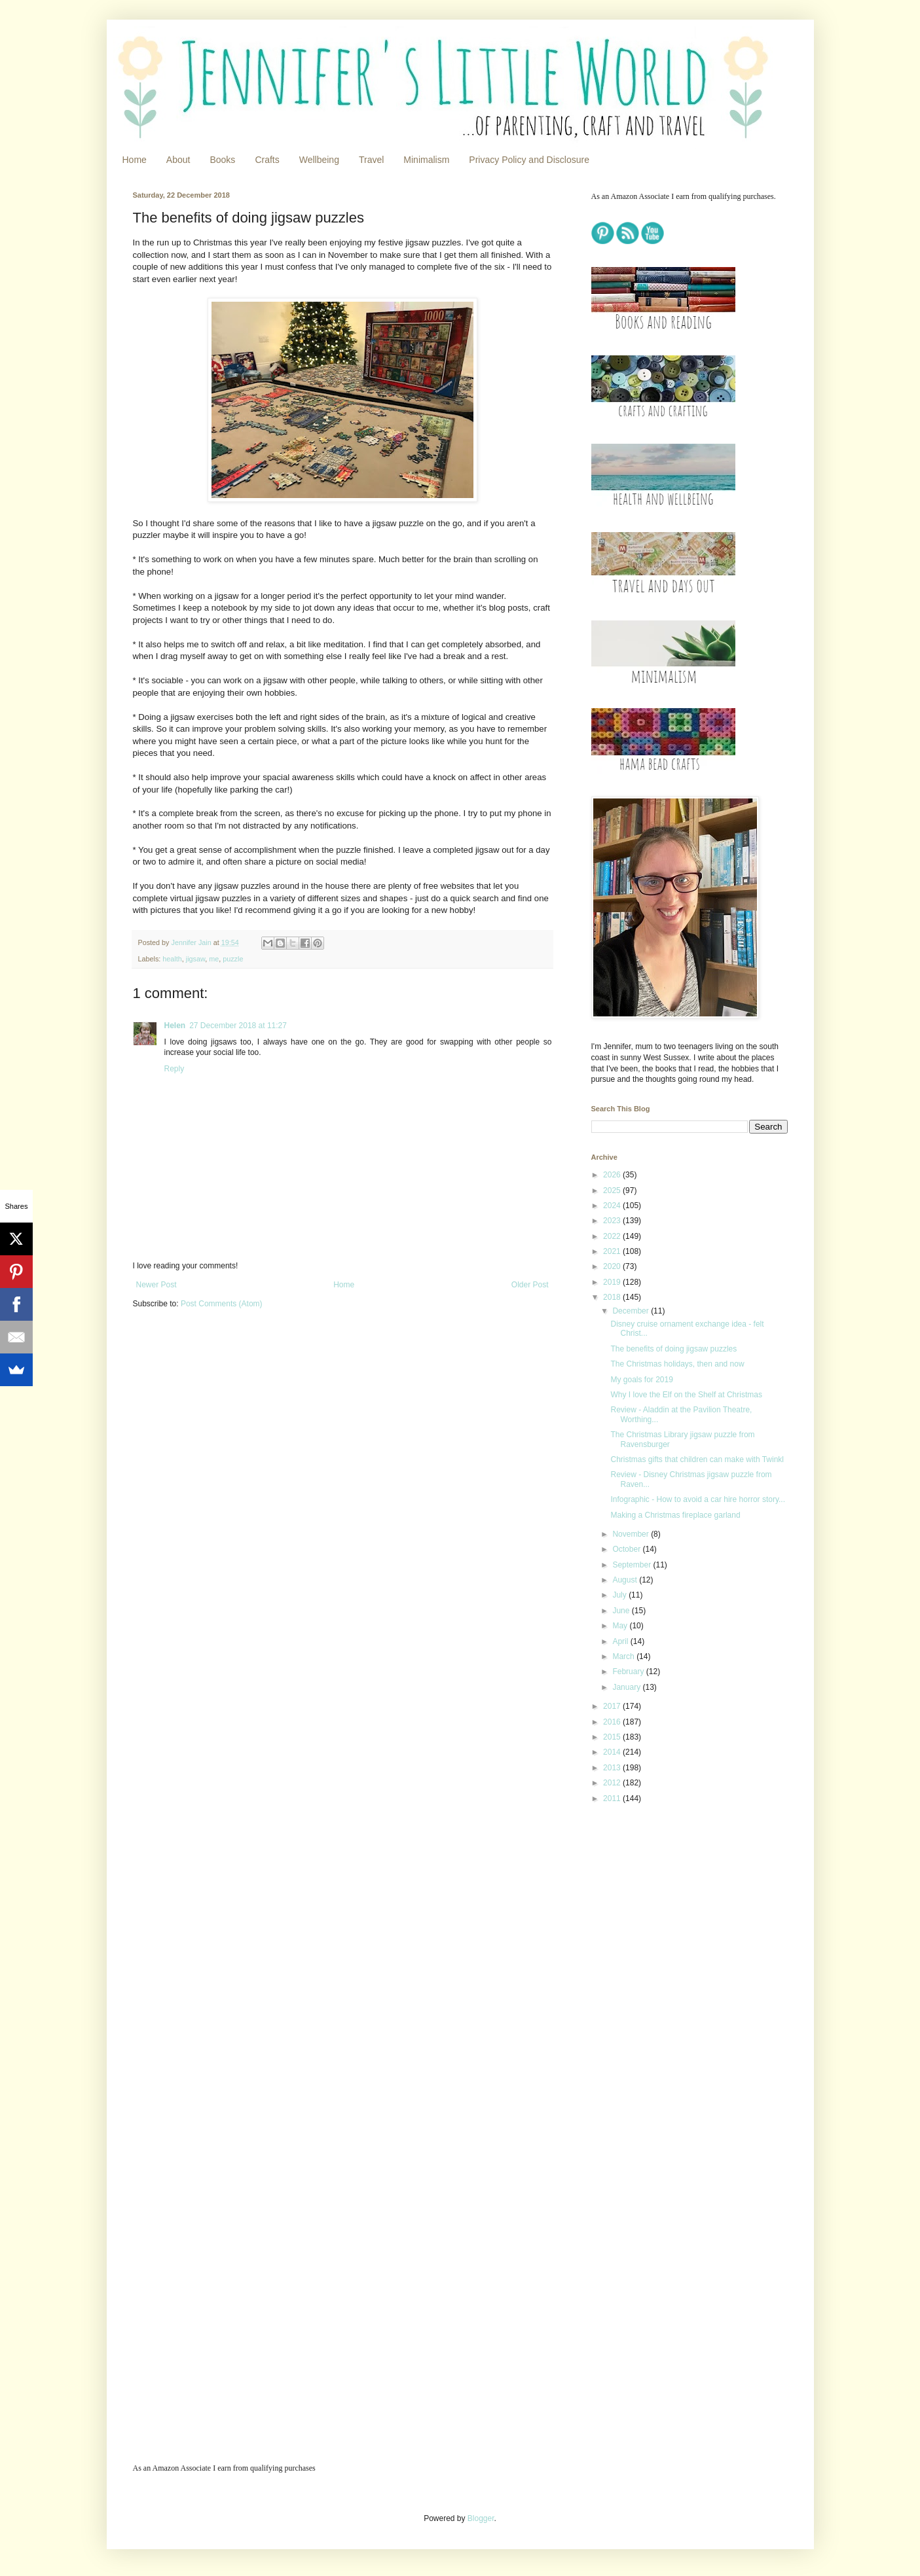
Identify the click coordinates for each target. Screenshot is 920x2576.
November (631, 1534)
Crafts (267, 159)
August (625, 1579)
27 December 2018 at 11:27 (238, 1025)
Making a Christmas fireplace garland (675, 1515)
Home (134, 159)
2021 (613, 1251)
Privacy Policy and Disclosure (529, 159)
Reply (174, 1068)
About (178, 159)
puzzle (233, 959)
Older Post (530, 1284)
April (621, 1641)
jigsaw (195, 959)
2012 (613, 1782)
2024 (613, 1205)
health (171, 959)
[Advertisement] (673, 1906)
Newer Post (156, 1284)
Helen (175, 1025)
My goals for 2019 (641, 1379)
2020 (613, 1266)
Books (222, 159)
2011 (613, 1798)
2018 (613, 1297)
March (624, 1656)
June (621, 1610)
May (620, 1625)
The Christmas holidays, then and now (677, 1363)
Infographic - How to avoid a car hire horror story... (697, 1499)
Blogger (481, 2518)
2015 (613, 1737)
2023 (613, 1220)
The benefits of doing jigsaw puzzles (673, 1348)
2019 (613, 1282)
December (631, 1310)
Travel (371, 159)
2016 (613, 1721)
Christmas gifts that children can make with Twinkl (697, 1459)
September (632, 1564)
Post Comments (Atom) (222, 1303)
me (214, 959)
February (629, 1671)
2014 (613, 1752)
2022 (613, 1236)
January (627, 1687)
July (620, 1595)
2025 (613, 1190)
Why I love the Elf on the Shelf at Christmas (686, 1394)
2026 (613, 1174)
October (627, 1549)
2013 (613, 1767)
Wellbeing (319, 159)
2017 (613, 1706)
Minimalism (426, 159)
